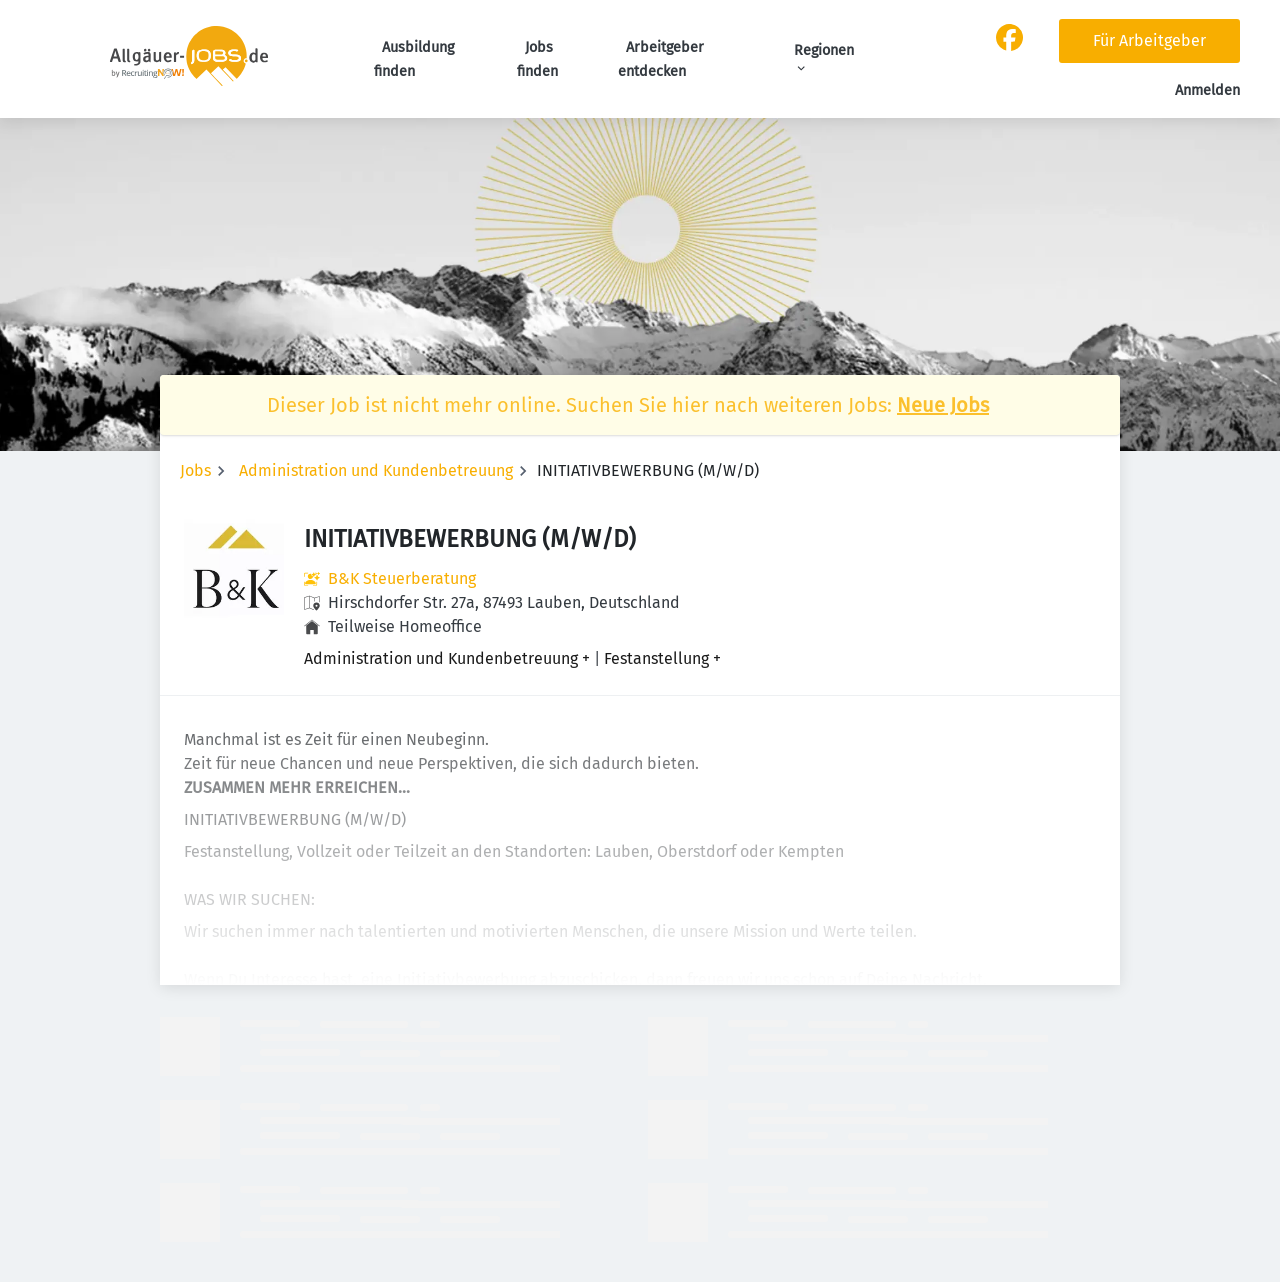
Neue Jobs (943, 405)
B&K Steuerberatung (402, 578)
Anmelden (1207, 90)
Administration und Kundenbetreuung (376, 470)
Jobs (195, 470)
